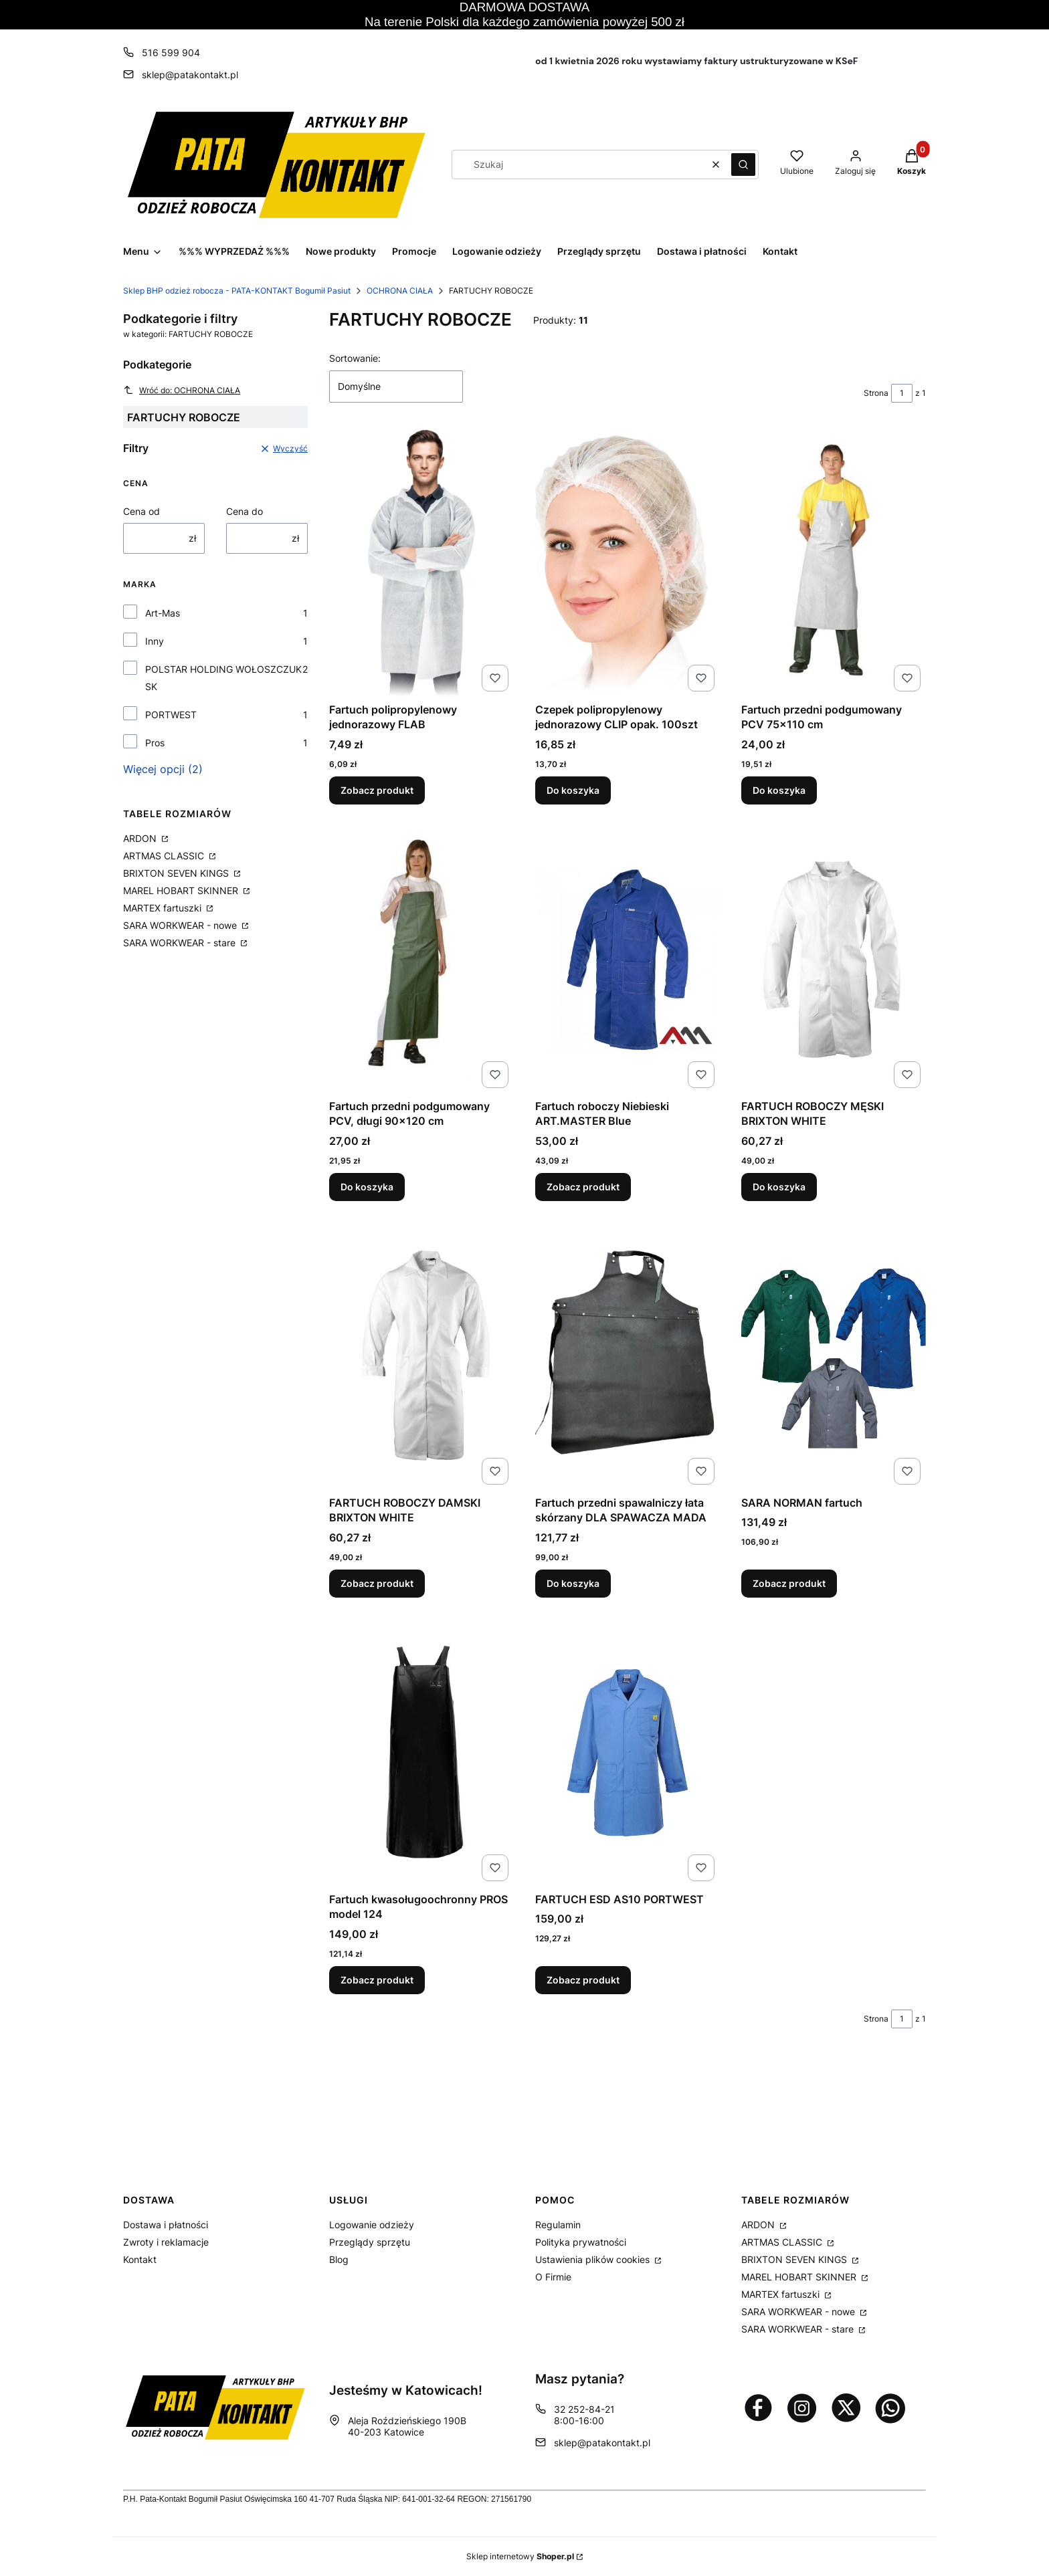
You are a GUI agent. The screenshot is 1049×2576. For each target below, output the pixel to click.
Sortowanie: (355, 358)
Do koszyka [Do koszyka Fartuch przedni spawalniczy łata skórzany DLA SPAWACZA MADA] (573, 1583)
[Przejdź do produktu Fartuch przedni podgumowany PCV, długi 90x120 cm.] (421, 959)
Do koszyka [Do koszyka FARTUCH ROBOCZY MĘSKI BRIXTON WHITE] (779, 1186)
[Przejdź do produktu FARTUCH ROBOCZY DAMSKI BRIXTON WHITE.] (421, 1356)
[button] (743, 164)
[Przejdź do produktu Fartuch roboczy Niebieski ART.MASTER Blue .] (627, 959)
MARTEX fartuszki (163, 908)
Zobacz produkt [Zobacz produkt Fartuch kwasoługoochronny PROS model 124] (377, 1979)
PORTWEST (171, 714)
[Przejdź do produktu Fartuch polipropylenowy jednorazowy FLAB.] (421, 563)
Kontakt (140, 2259)
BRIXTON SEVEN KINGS (177, 873)
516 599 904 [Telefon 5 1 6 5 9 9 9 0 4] (171, 52)
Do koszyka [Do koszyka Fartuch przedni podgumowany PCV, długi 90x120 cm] (367, 1186)
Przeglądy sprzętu (369, 2242)
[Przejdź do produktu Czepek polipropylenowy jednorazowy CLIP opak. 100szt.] (627, 563)
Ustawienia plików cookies (593, 2259)
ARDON (141, 838)
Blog (339, 2259)
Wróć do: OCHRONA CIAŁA (181, 390)
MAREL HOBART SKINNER (182, 890)
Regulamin (558, 2224)
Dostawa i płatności (165, 2224)
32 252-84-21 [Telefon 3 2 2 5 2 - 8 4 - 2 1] (584, 2409)
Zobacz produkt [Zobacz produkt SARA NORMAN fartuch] (789, 1583)
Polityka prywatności (580, 2242)
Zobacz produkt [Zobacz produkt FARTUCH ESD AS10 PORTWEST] (583, 1979)
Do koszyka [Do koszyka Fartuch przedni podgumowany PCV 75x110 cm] (779, 790)
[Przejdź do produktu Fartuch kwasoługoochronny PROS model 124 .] (421, 1753)
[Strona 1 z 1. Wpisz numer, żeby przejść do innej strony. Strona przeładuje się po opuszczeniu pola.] (902, 393)
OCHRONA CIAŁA (400, 291)
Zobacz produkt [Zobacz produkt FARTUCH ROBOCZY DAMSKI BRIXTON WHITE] (377, 1583)
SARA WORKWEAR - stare (180, 942)
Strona (876, 393)
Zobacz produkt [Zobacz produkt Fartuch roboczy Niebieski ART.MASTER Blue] (583, 1186)
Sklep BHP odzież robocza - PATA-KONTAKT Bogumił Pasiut (237, 291)
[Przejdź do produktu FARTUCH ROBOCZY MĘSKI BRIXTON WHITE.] (833, 959)
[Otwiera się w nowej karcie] (758, 2407)
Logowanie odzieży (371, 2224)
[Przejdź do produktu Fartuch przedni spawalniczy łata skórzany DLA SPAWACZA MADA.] (627, 1356)
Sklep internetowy (520, 2556)
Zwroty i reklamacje (166, 2242)
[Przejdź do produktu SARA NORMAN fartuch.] (833, 1356)
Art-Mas (162, 613)
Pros (155, 742)
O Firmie (553, 2276)
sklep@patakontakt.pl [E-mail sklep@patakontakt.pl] (190, 74)
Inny (154, 641)
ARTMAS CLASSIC (165, 855)
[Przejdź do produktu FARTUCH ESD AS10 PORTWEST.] (627, 1753)
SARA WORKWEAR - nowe (181, 925)
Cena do (244, 511)
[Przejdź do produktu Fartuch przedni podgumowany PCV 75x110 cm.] (833, 563)
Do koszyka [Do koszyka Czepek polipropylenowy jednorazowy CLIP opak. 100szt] (573, 790)
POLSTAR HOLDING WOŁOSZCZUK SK (223, 677)
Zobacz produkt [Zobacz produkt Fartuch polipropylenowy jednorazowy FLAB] (377, 790)
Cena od (141, 511)
